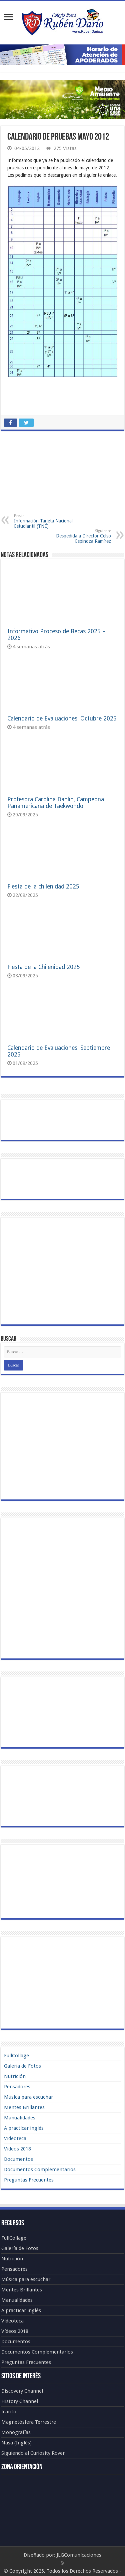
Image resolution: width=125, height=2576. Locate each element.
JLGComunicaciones (79, 2555)
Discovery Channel (22, 2391)
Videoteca (15, 2138)
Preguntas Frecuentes (29, 2180)
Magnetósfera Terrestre (28, 2422)
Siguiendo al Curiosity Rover (33, 2453)
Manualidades (19, 2118)
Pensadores (17, 2087)
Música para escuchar (28, 2097)
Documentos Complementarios (40, 2169)
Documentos (18, 2159)
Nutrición (15, 2076)
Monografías (16, 2432)
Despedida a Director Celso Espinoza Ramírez (77, 536)
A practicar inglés (24, 2128)
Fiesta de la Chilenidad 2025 (43, 967)
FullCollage (16, 2056)
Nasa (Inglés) (16, 2443)
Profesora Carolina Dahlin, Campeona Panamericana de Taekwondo (55, 802)
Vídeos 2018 (17, 2149)
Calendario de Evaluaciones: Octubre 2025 (62, 718)
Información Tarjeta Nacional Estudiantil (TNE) (48, 521)
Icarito (8, 2412)
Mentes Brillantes (24, 2107)
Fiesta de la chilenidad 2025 (43, 886)
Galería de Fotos (22, 2066)
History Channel (19, 2401)
